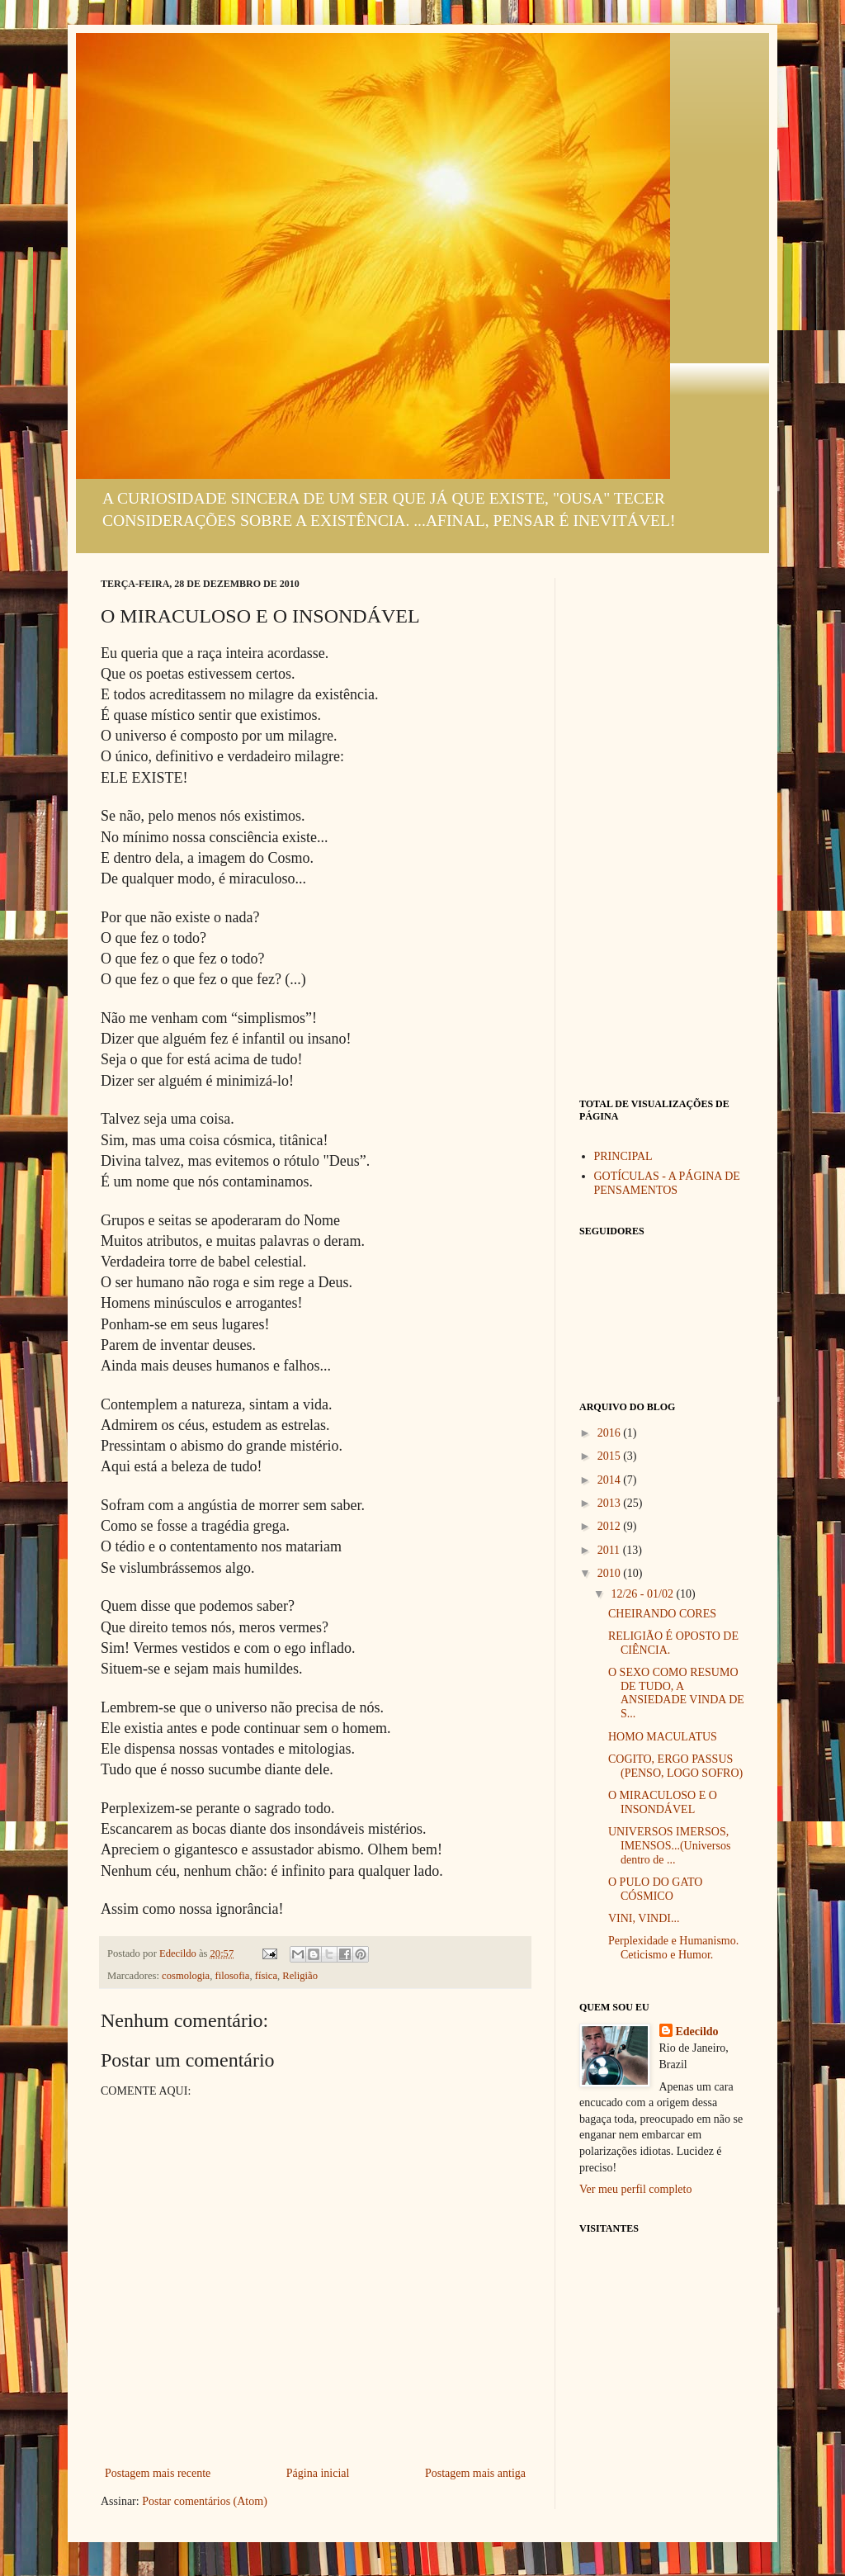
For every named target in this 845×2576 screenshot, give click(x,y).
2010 (610, 1573)
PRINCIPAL (623, 1156)
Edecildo (697, 2031)
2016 (610, 1433)
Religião (300, 1976)
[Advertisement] (661, 825)
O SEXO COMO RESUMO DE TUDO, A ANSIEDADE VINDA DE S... (676, 1693)
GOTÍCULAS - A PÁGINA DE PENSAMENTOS (667, 1183)
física (266, 1976)
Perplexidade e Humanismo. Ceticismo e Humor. (673, 1947)
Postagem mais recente (157, 2473)
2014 (610, 1480)
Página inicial (318, 2473)
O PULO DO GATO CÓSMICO (655, 1889)
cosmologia (186, 1976)
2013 (610, 1503)
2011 (610, 1550)
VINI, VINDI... (643, 1918)
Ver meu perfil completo (635, 2189)
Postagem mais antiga (475, 2473)
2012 (610, 1526)
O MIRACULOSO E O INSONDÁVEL (662, 1802)
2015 (610, 1456)
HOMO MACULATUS (662, 1737)
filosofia (232, 1976)
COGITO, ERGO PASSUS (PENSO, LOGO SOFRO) (675, 1766)
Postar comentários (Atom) (204, 2501)
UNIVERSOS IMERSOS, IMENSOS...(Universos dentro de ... (669, 1845)
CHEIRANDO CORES (662, 1614)
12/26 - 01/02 (643, 1594)
